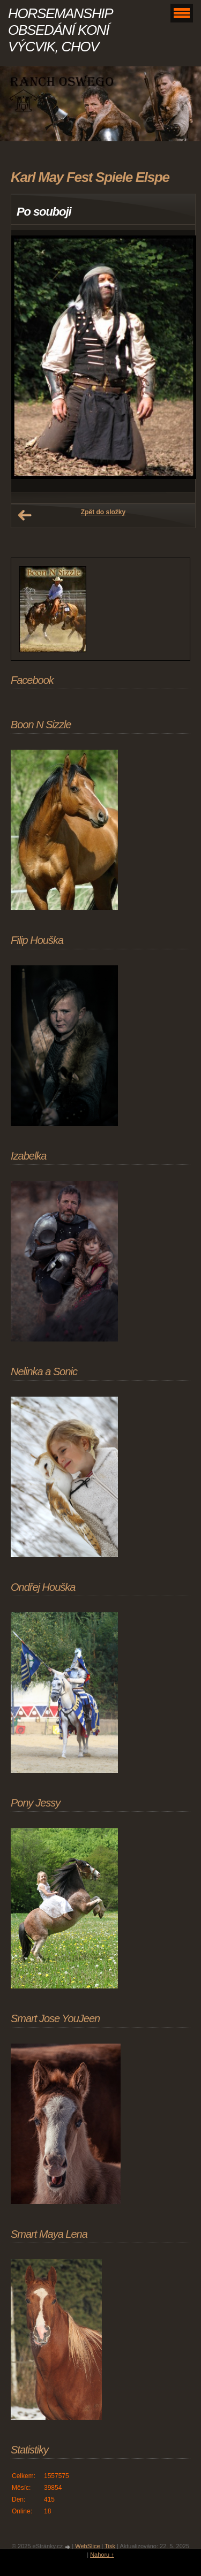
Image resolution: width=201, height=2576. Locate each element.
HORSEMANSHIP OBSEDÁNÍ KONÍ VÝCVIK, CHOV (60, 30)
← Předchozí (25, 515)
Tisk (110, 2546)
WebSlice (87, 2546)
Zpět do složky (103, 512)
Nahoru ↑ (102, 2554)
